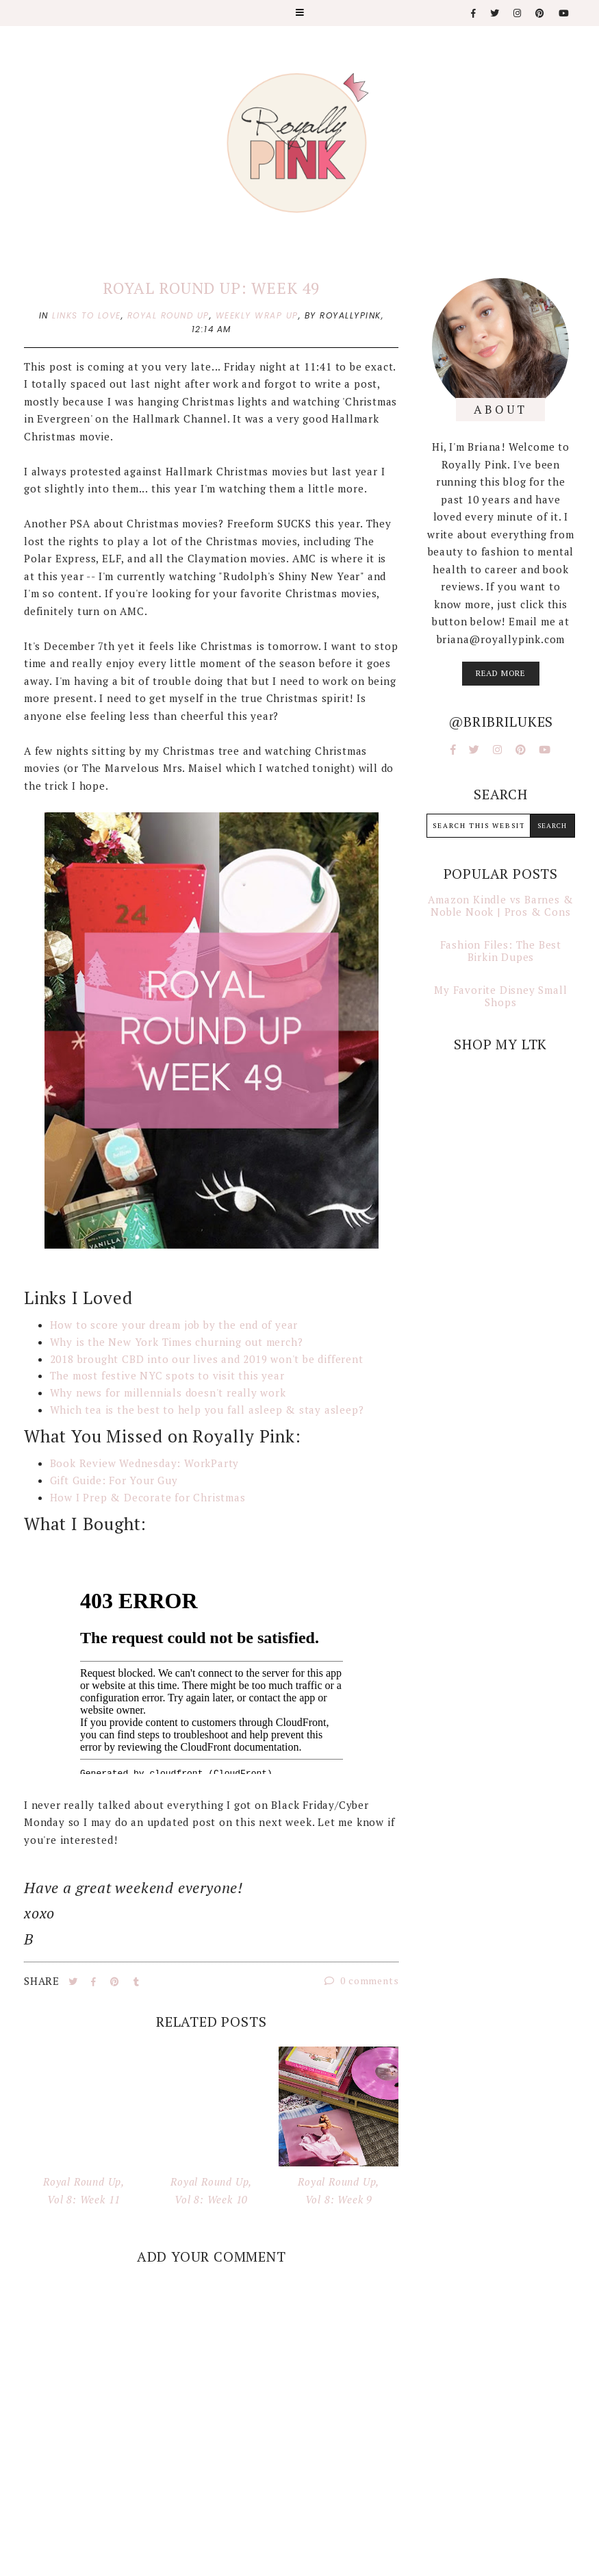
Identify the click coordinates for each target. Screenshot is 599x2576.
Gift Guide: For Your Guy (114, 1480)
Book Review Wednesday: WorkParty (145, 1463)
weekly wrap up (257, 315)
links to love (86, 315)
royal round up (168, 315)
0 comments (361, 1980)
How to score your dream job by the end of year (174, 1324)
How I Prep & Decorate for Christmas (148, 1497)
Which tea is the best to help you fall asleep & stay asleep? (207, 1409)
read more (501, 673)
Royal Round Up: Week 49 (211, 288)
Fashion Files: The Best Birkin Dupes (500, 951)
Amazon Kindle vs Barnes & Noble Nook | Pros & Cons (500, 905)
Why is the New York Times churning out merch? (176, 1342)
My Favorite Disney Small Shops (500, 996)
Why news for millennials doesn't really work (168, 1392)
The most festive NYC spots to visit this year (167, 1375)
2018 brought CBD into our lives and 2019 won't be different (207, 1359)
